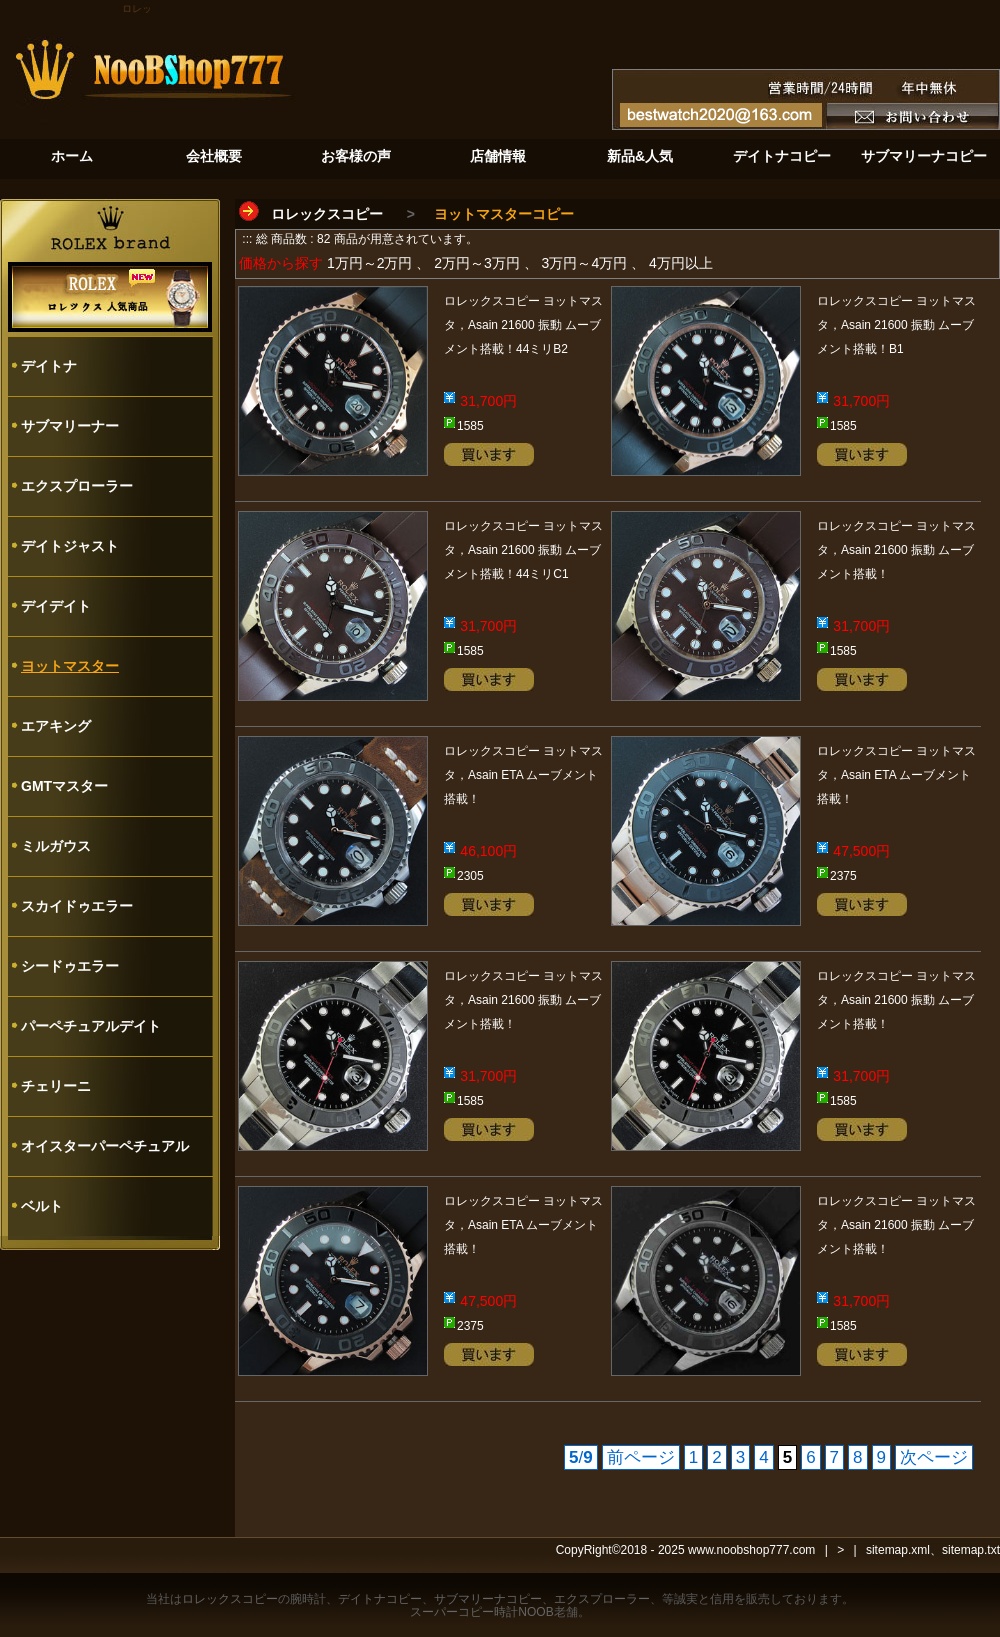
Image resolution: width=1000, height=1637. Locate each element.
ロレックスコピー (327, 214)
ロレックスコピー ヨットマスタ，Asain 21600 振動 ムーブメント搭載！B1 (896, 325)
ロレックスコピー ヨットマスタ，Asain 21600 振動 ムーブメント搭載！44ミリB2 (523, 325)
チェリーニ (56, 1086)
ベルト (42, 1206)
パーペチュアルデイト (91, 1026)
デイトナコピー (380, 1599)
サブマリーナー (70, 426)
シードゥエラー (70, 966)
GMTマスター (64, 786)
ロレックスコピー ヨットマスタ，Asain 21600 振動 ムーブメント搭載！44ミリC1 (523, 550)
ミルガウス (56, 846)
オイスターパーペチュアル (105, 1146)
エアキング (56, 726)
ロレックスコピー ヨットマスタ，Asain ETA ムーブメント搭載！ (523, 775)
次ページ (934, 1457)
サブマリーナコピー (488, 1599)
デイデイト (56, 606)
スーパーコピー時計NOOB (481, 1612)
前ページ (641, 1457)
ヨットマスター (70, 666)
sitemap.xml (898, 1550)
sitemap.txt (971, 1550)
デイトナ (49, 366)
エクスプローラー (77, 486)
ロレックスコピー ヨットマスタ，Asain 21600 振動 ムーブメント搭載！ (896, 550)
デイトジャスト (70, 546)
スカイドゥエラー (77, 906)
